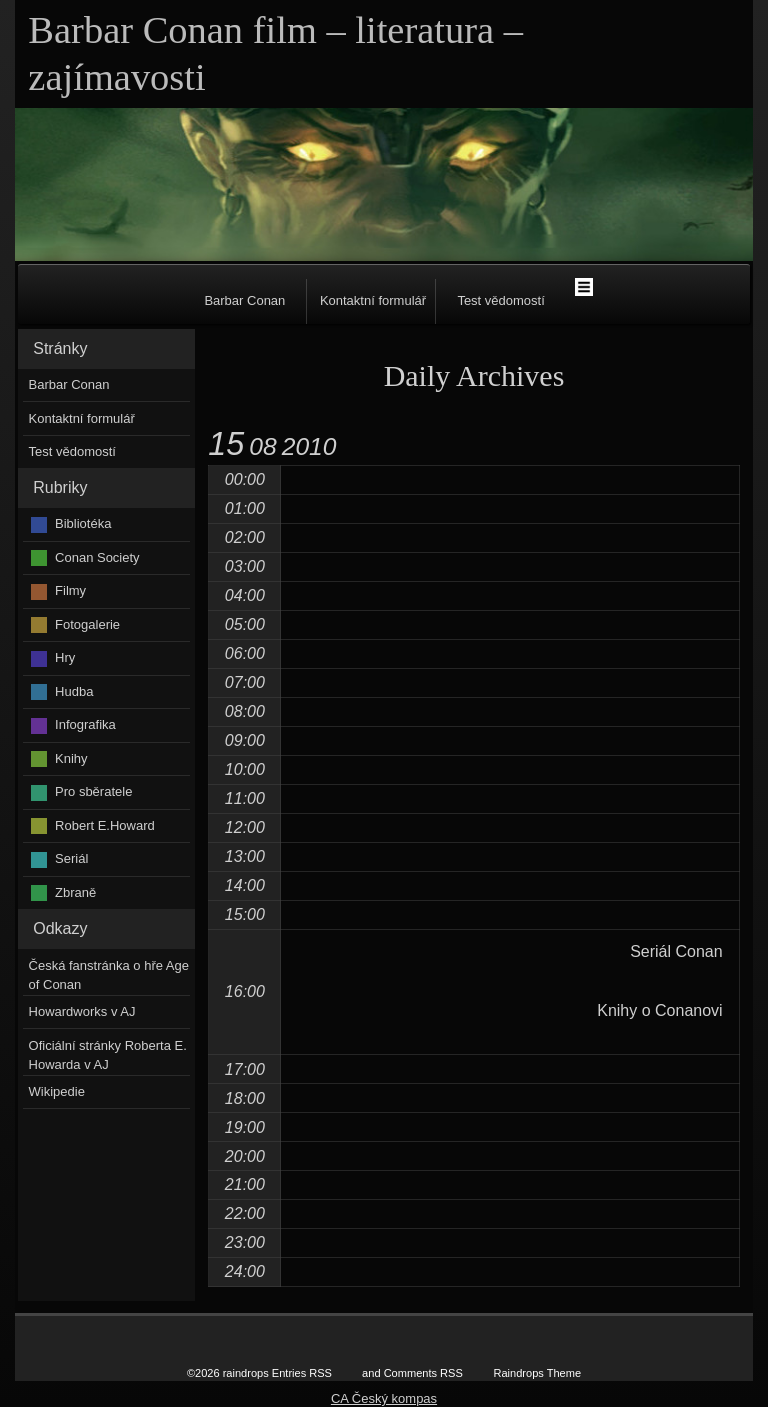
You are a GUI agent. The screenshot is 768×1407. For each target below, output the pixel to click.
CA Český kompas (384, 1398)
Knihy (71, 758)
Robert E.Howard (105, 825)
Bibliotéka (83, 523)
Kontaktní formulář (373, 300)
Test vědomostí (500, 300)
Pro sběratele (93, 791)
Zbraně (75, 892)
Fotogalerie (87, 624)
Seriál (71, 858)
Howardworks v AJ (82, 1011)
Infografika (85, 724)
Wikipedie (57, 1091)
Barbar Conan (244, 300)
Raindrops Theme (537, 1373)
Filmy (70, 590)
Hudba (74, 691)
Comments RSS (423, 1373)
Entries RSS (302, 1373)
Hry (65, 657)
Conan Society (97, 557)
